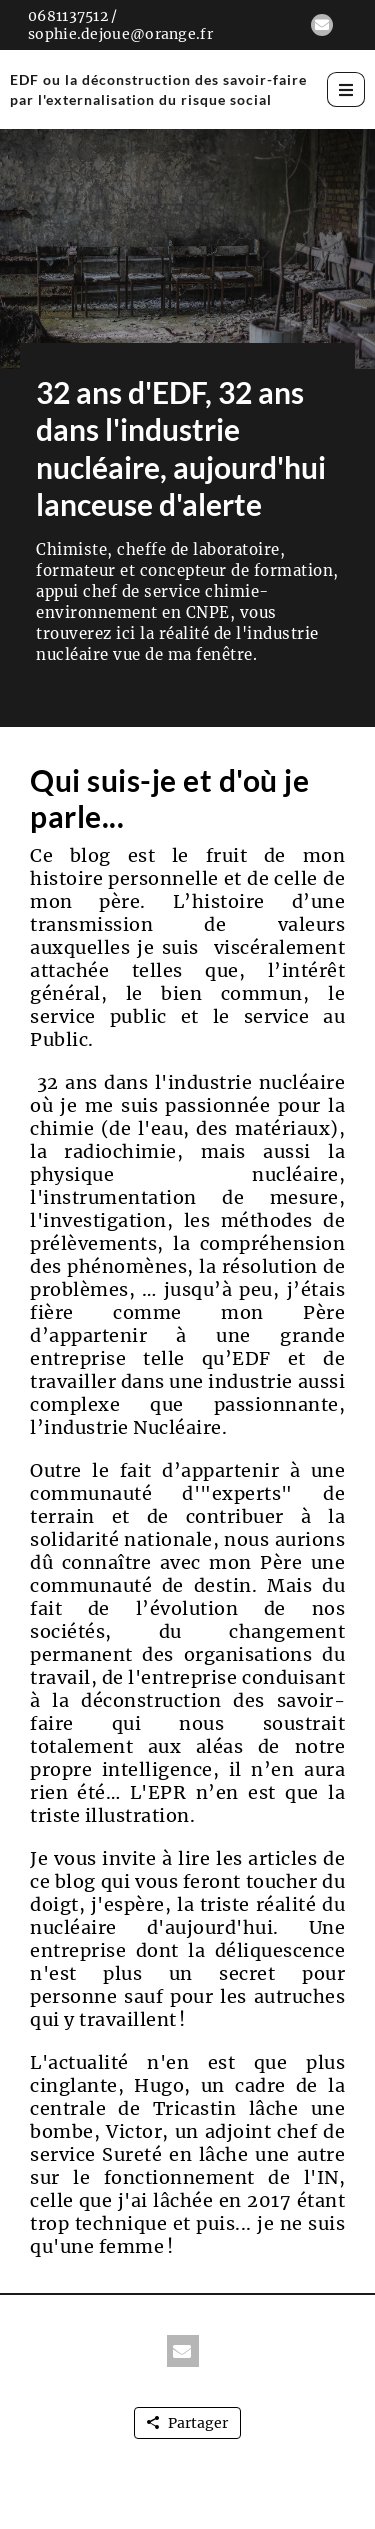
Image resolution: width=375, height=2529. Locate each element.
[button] (322, 25)
